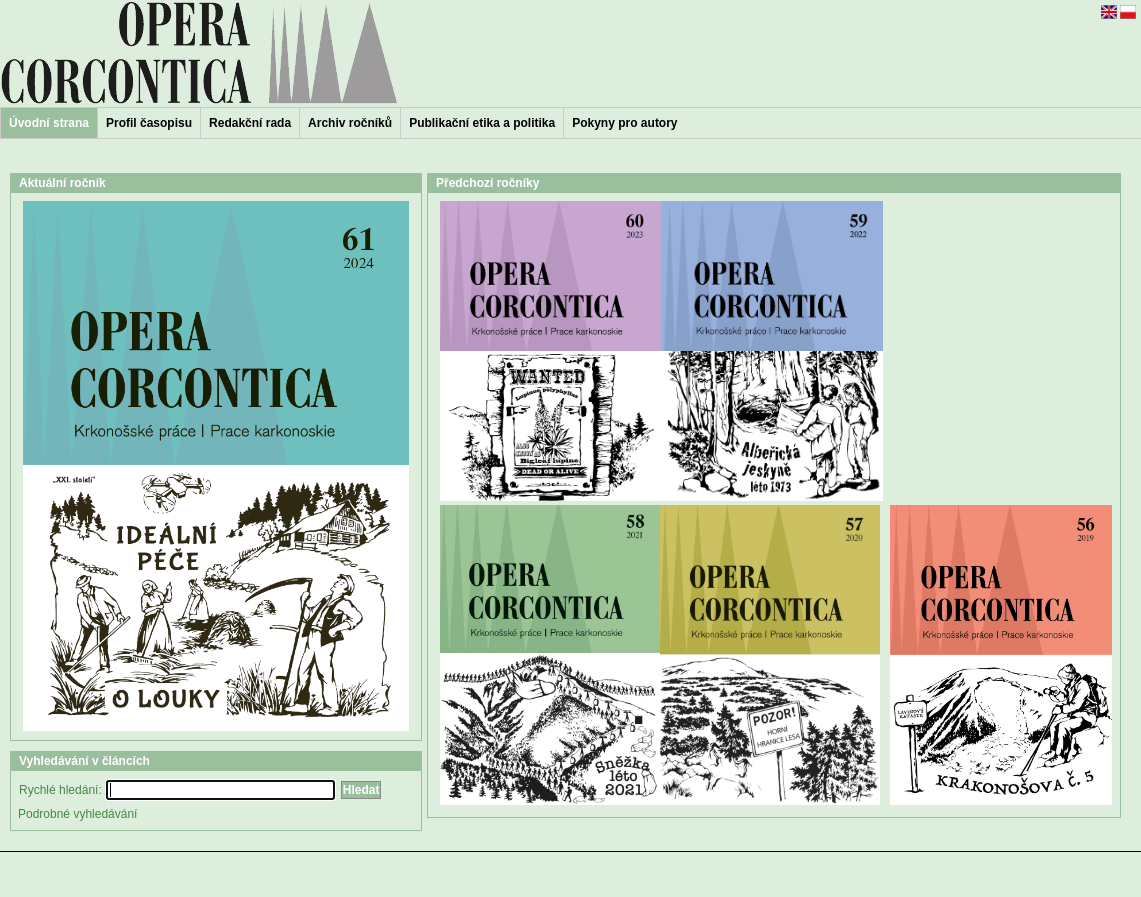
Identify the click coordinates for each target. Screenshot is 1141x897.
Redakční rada (250, 123)
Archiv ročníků (350, 123)
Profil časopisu (149, 123)
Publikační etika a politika (482, 123)
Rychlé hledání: (60, 790)
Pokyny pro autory (624, 123)
